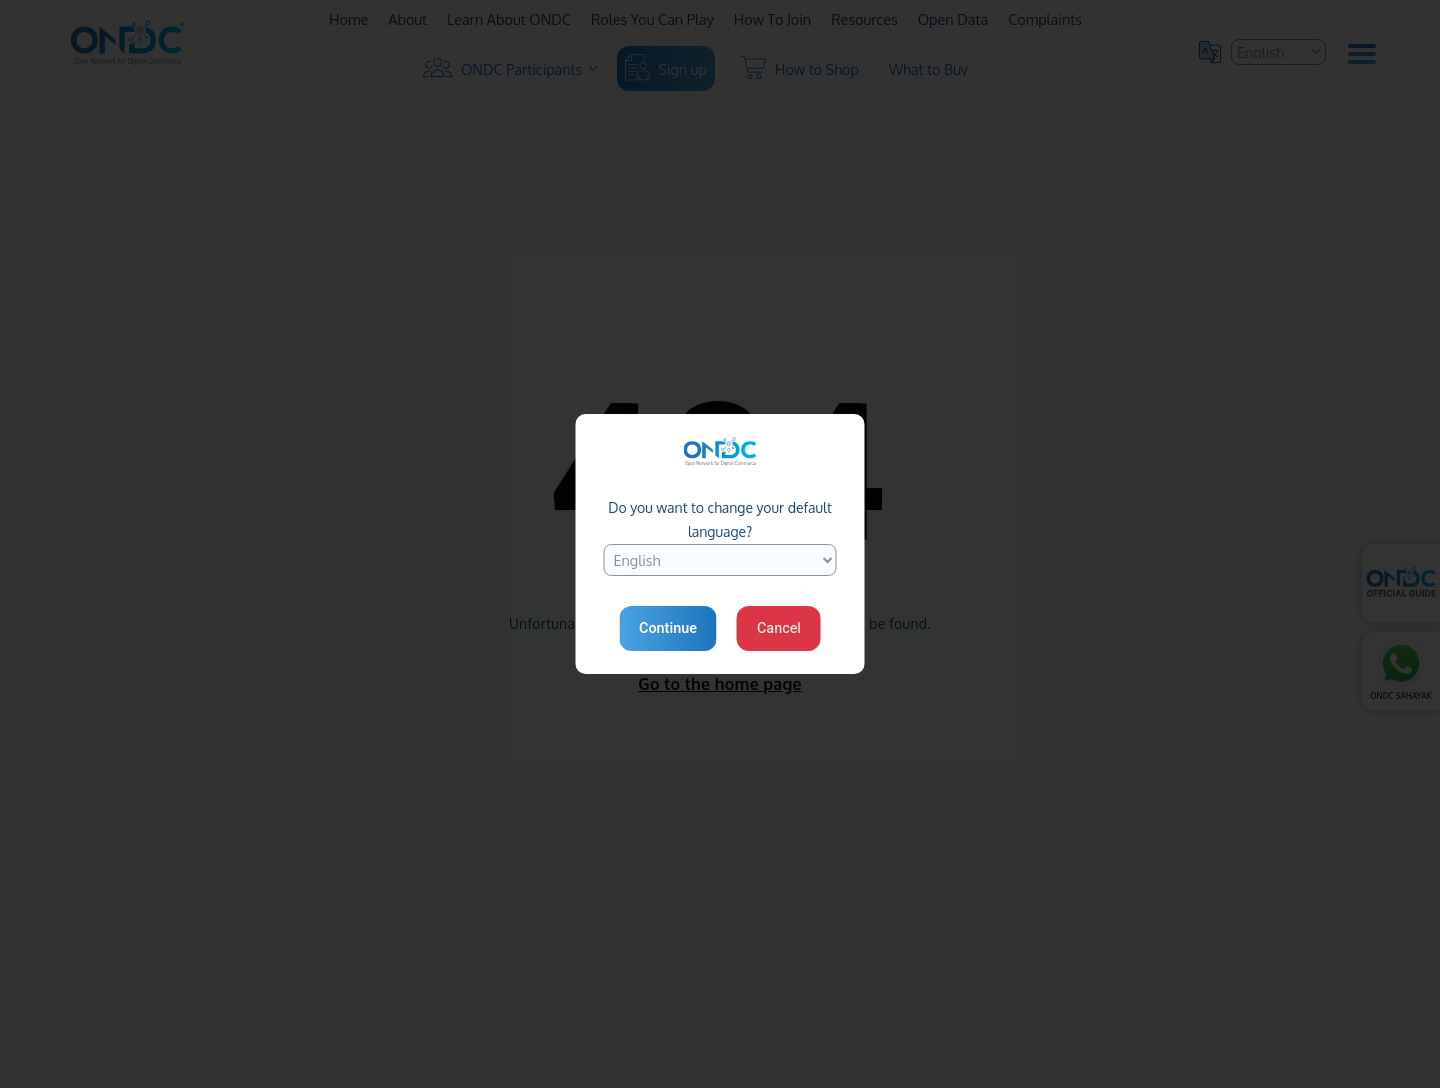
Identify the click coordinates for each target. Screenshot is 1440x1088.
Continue (668, 628)
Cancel (779, 628)
